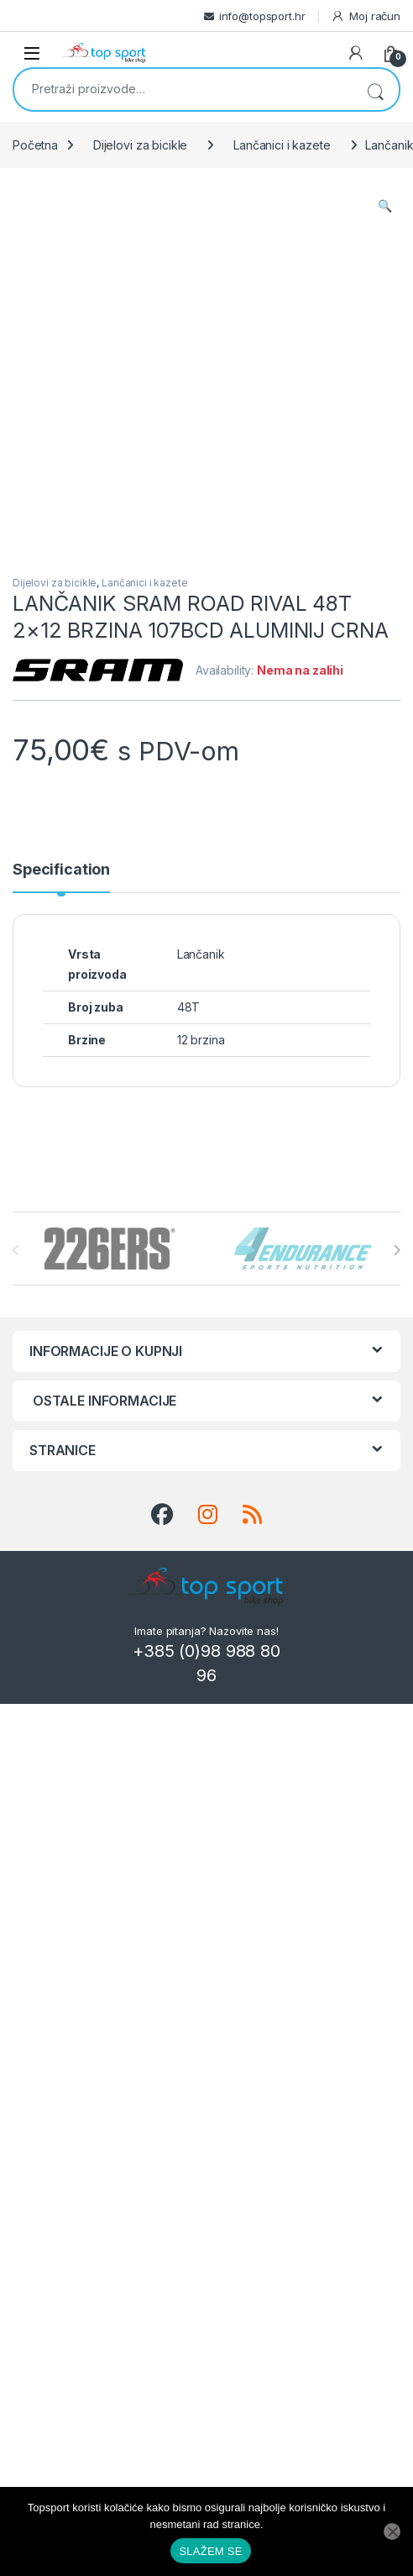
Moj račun (365, 16)
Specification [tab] (61, 870)
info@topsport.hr (262, 16)
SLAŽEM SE (210, 2551)
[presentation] (396, 1250)
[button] (385, 206)
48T (189, 1007)
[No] (392, 2531)
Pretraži (375, 89)
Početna (35, 145)
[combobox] (183, 88)
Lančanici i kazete (281, 145)
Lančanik (201, 954)
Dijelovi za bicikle (140, 145)
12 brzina (201, 1040)
